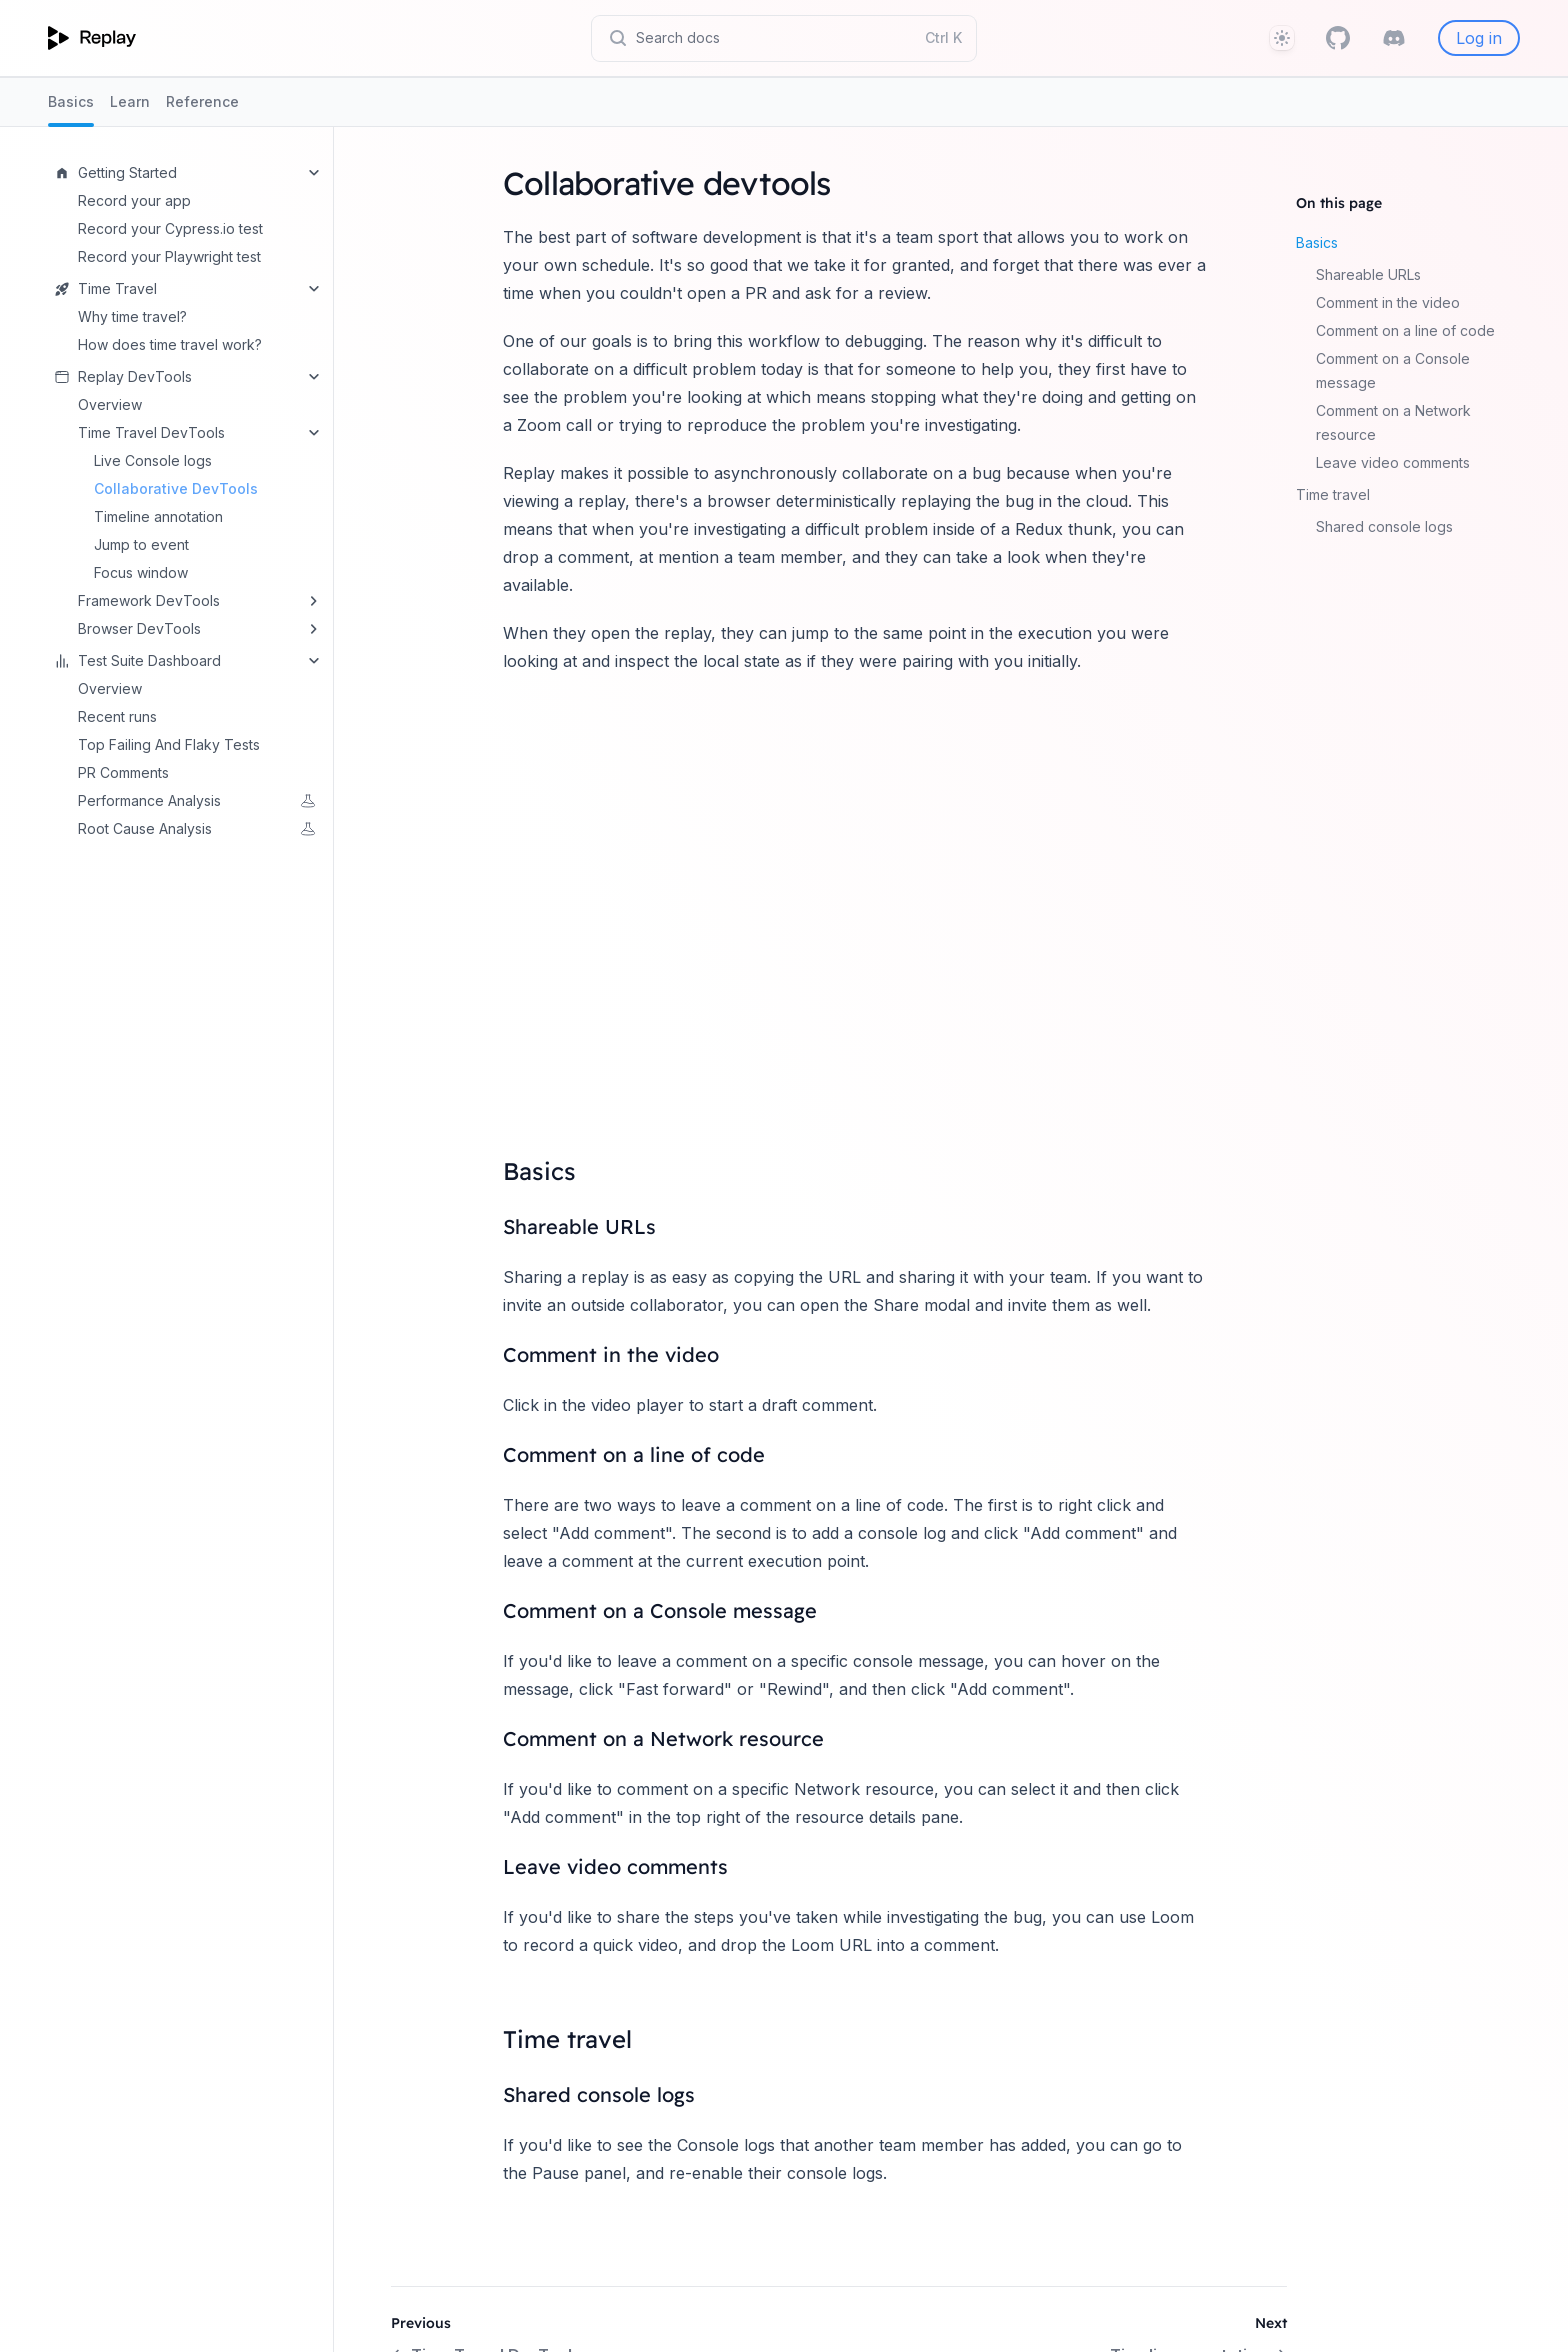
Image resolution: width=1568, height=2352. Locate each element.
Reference (202, 101)
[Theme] (1282, 38)
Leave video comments (1393, 462)
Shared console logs (1384, 526)
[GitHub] (1338, 38)
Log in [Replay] (1479, 38)
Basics (71, 109)
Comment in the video (1388, 302)
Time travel (1333, 494)
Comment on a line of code (1405, 330)
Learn (130, 101)
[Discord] (1394, 38)
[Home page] (92, 38)
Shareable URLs (1368, 274)
